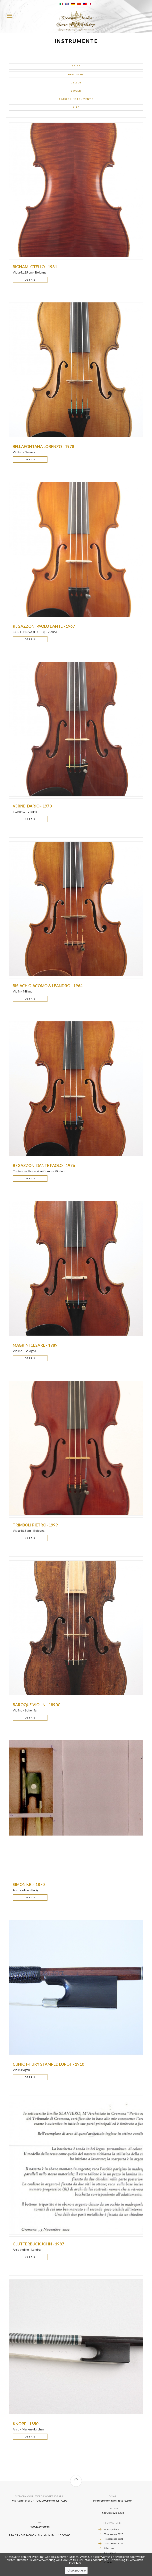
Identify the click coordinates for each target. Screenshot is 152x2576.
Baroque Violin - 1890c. (37, 1704)
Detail (30, 279)
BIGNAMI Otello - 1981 (35, 266)
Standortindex (111, 2557)
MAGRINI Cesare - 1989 (35, 1345)
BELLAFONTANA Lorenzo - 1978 (43, 446)
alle (76, 107)
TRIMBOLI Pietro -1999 (35, 1525)
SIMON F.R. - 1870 (29, 1884)
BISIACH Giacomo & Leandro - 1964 (48, 985)
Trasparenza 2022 (113, 2543)
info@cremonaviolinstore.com (112, 2500)
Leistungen (110, 2552)
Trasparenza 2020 (113, 2534)
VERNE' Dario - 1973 (32, 806)
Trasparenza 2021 (113, 2538)
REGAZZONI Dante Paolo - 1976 (44, 1165)
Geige (76, 66)
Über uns (109, 2548)
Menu (9, 15)
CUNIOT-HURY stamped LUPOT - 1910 (48, 2064)
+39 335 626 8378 (113, 2512)
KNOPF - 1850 (25, 2423)
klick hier (75, 2569)
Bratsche (76, 74)
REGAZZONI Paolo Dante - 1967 (44, 626)
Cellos (76, 82)
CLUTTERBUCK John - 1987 (38, 2244)
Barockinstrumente (76, 98)
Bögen (76, 90)
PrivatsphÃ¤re (111, 2529)
